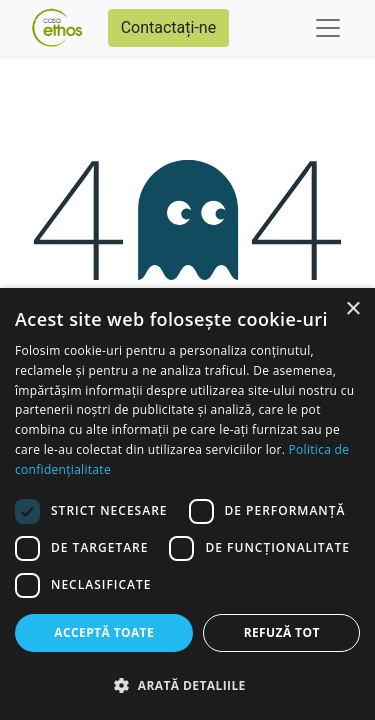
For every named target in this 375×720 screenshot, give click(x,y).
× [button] (352, 309)
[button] (187, 685)
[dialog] (187, 504)
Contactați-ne (169, 27)
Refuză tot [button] (282, 632)
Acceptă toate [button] (104, 632)
